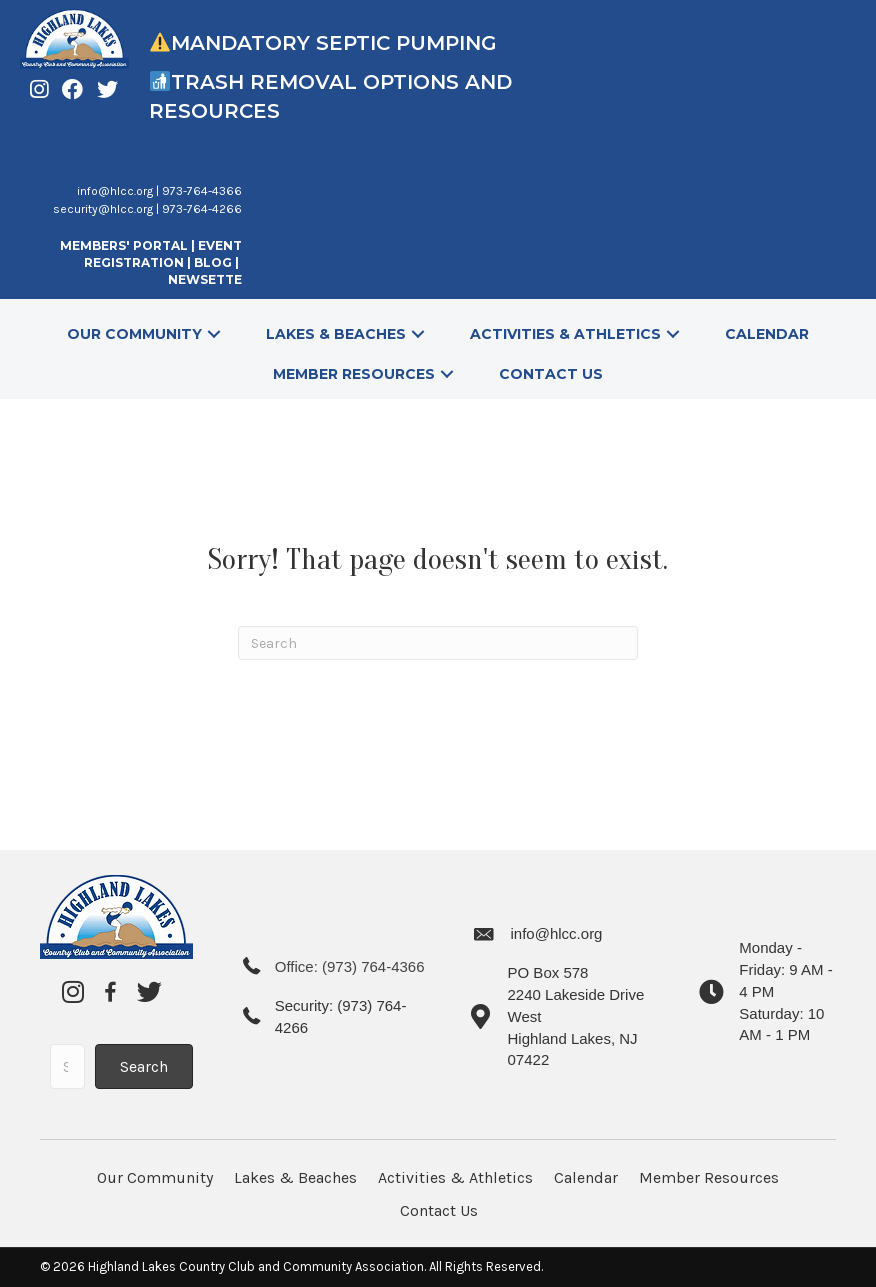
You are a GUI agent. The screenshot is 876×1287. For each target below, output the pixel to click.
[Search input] (67, 1066)
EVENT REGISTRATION (163, 254)
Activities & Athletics (455, 1177)
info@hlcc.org (115, 191)
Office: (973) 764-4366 (350, 966)
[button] (214, 333)
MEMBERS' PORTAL (124, 245)
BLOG (214, 262)
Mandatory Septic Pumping (334, 43)
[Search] (438, 643)
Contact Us (439, 1210)
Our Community (155, 1177)
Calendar (586, 1177)
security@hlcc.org (103, 209)
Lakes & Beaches (295, 1177)
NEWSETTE (205, 279)
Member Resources (709, 1177)
